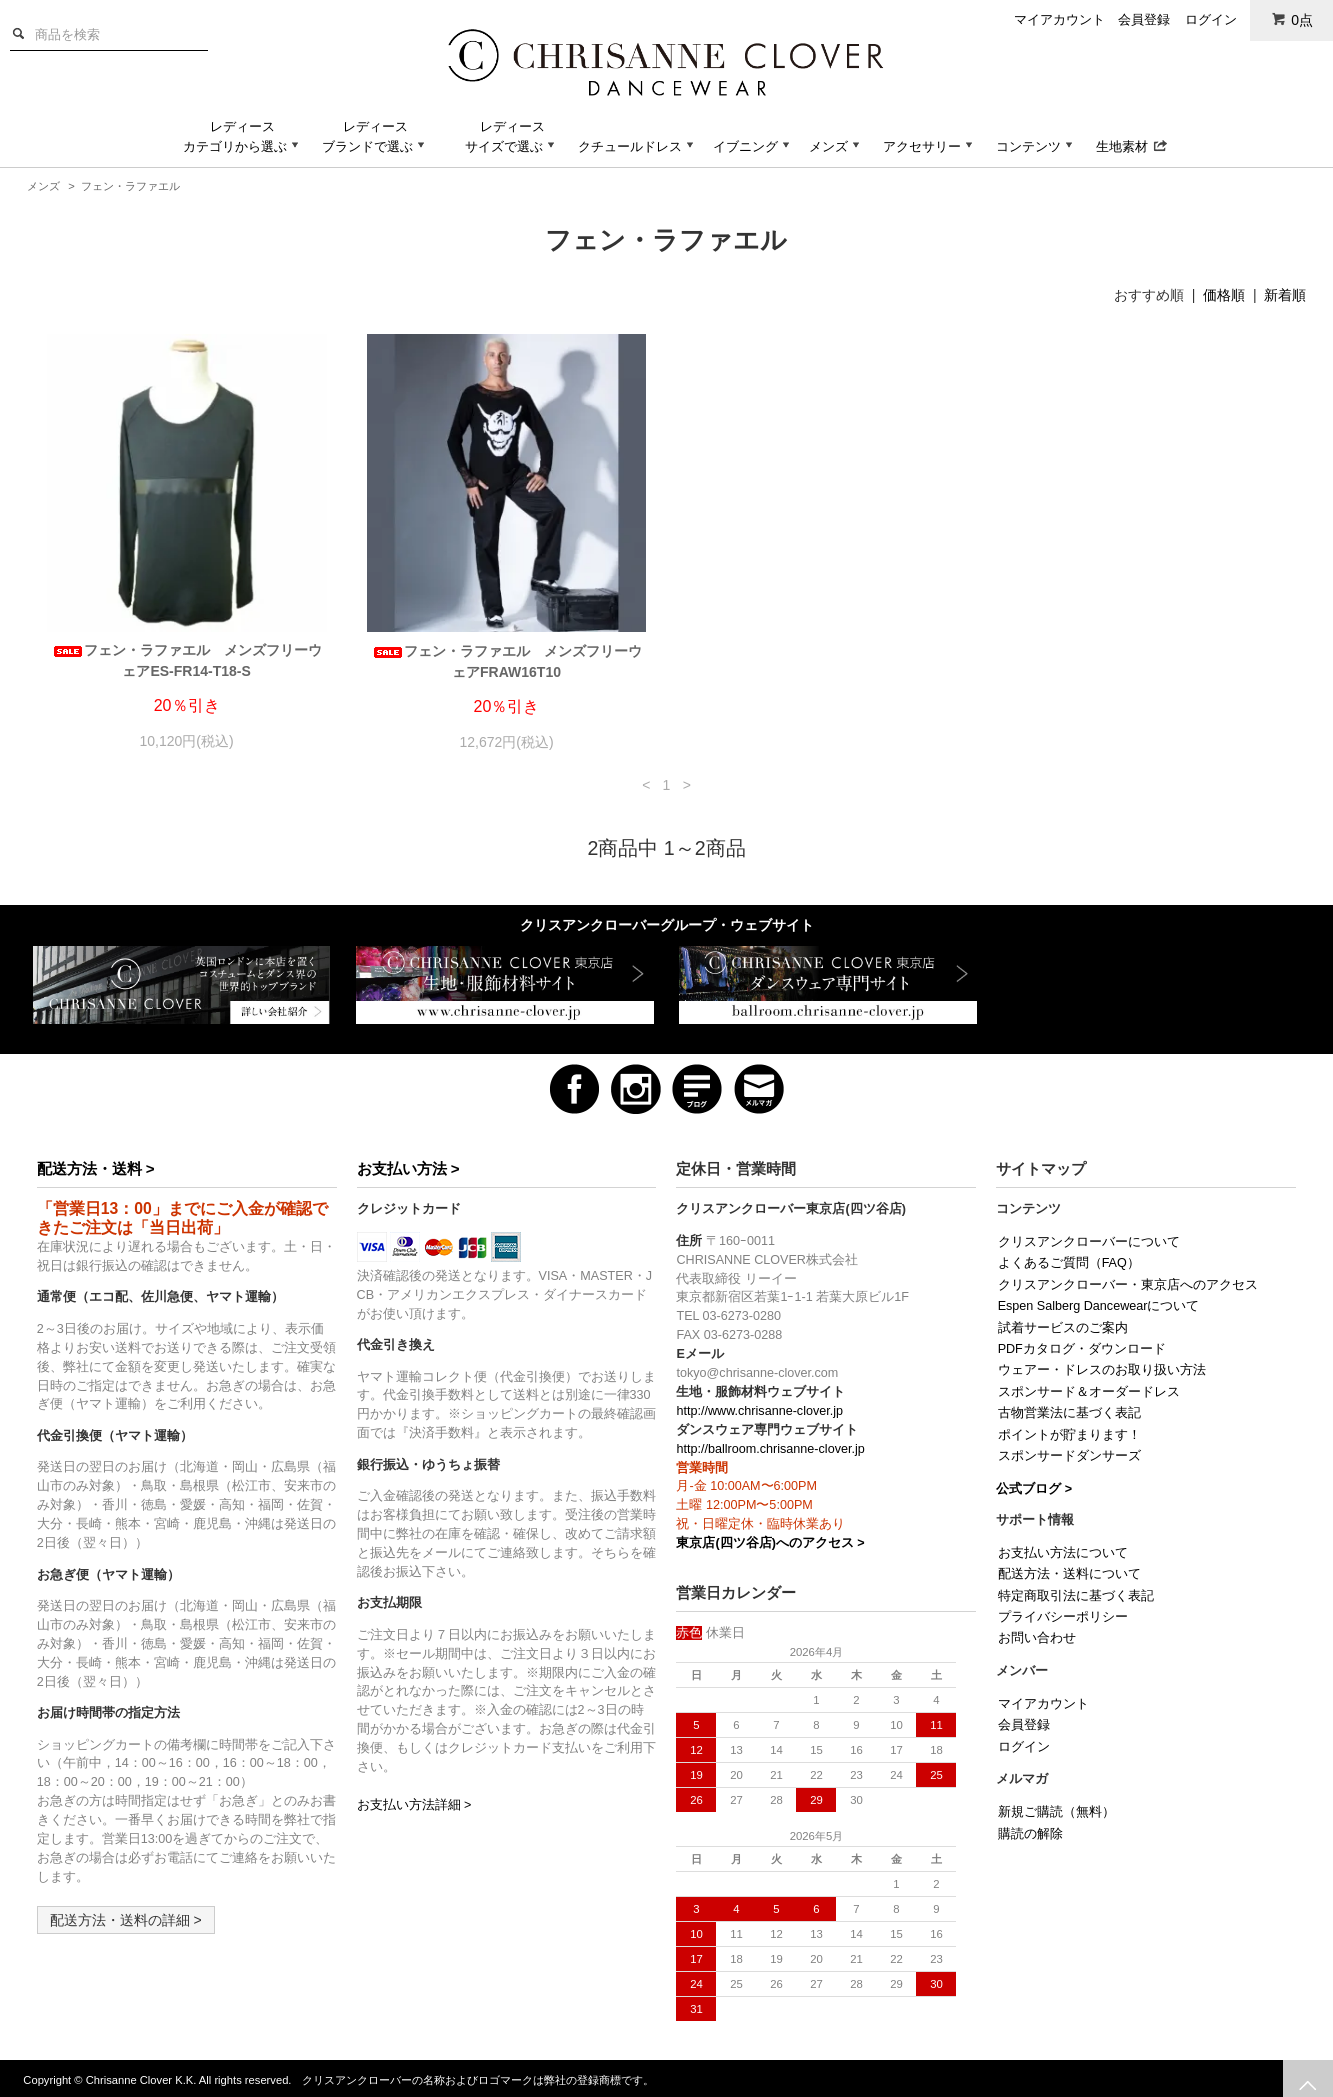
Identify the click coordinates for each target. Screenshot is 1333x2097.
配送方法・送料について (1069, 1574)
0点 (1292, 19)
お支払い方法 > (408, 1168)
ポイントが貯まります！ (1069, 1435)
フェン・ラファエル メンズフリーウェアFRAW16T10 (507, 661)
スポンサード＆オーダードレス (1089, 1392)
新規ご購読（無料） (1056, 1812)
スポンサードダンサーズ (1069, 1456)
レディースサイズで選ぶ (512, 136)
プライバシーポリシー (1063, 1617)
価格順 (1224, 295)
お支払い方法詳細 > (414, 1805)
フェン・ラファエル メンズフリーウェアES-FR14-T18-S (187, 660)
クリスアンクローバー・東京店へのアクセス (1128, 1285)
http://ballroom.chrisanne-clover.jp (770, 1449)
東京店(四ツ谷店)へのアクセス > (770, 1543)
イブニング (753, 146)
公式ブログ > (1034, 1489)
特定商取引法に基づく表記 (1076, 1596)
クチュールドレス (638, 146)
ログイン (1211, 19)
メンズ (836, 146)
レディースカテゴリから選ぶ (243, 136)
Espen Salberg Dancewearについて (1099, 1306)
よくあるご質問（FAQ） (1069, 1263)
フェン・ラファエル (130, 186)
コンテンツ (1036, 146)
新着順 (1285, 295)
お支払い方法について (1063, 1553)
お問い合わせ (1037, 1638)
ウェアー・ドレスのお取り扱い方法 (1102, 1370)
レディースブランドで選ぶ (375, 136)
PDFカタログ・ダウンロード (1082, 1349)
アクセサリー (930, 146)
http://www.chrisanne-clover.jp (759, 1411)
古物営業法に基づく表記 (1069, 1413)
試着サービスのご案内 (1063, 1328)
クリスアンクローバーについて (1089, 1242)
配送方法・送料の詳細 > (126, 1920)
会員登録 (1144, 19)
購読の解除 (1030, 1834)
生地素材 (1132, 146)
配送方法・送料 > (96, 1168)
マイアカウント (1059, 19)
